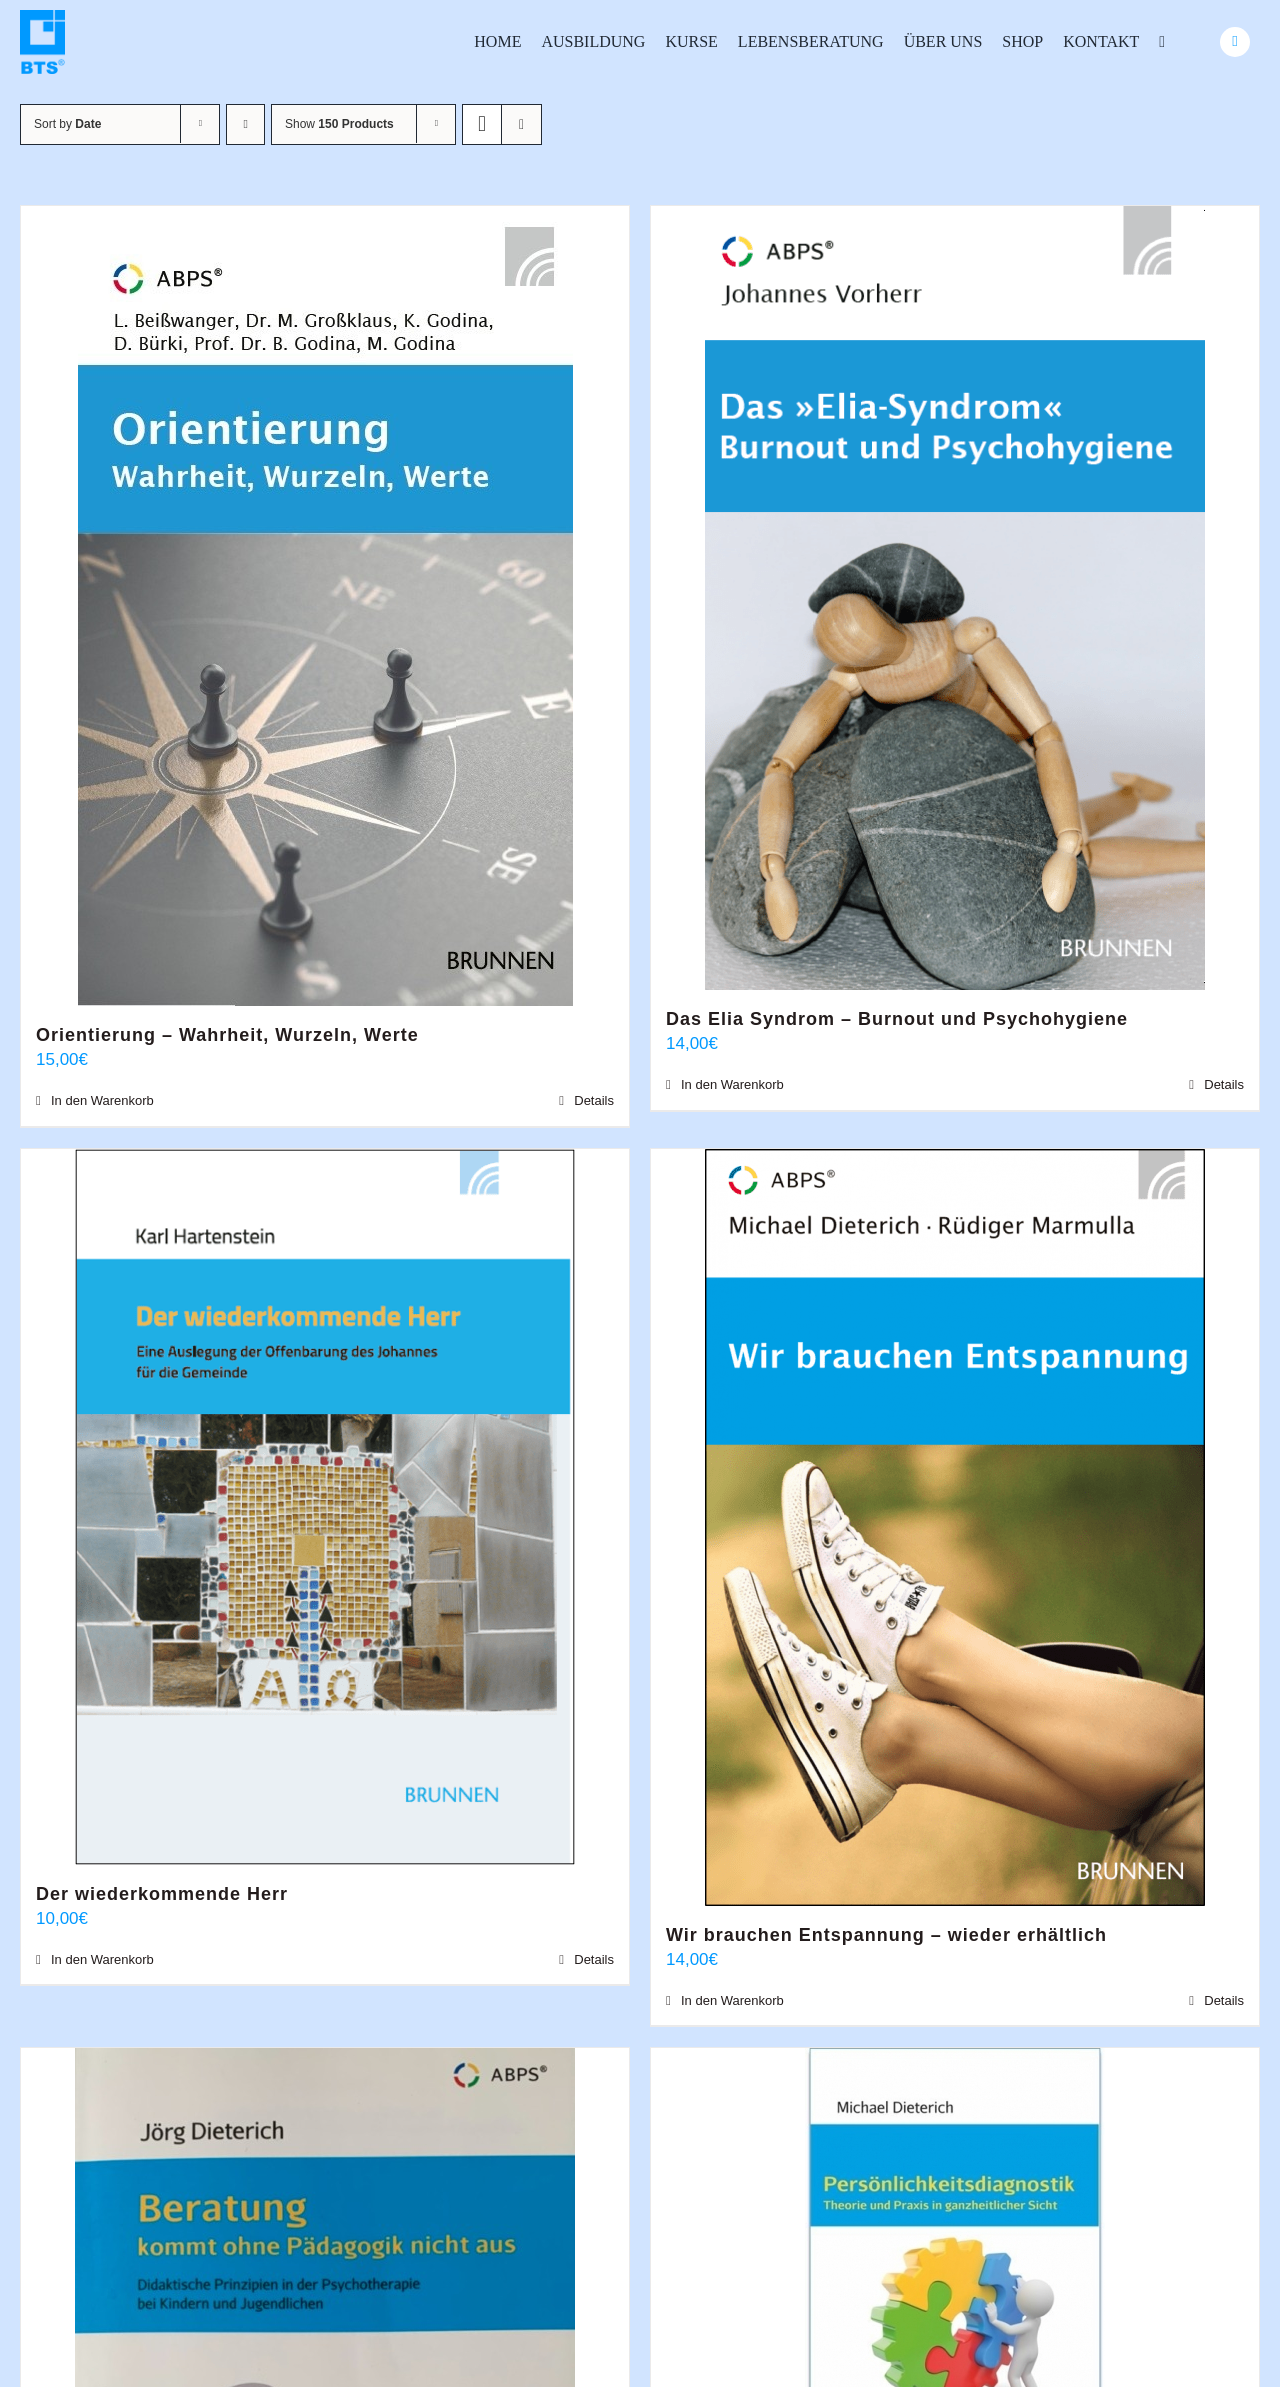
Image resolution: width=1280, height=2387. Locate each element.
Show (339, 124)
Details (594, 1100)
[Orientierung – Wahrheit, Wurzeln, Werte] (325, 606)
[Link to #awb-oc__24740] (1235, 42)
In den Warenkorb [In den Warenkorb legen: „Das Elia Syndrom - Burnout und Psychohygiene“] (732, 1084)
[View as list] (521, 124)
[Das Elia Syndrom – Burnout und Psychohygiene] (955, 598)
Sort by (67, 124)
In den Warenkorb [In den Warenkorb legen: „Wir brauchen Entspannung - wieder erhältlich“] (732, 2000)
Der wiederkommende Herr (162, 1894)
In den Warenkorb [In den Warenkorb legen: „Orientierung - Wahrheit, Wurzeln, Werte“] (102, 1100)
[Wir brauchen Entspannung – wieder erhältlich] (955, 1527)
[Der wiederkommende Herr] (325, 1507)
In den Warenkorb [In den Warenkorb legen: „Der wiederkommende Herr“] (102, 1959)
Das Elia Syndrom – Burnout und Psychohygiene (897, 1019)
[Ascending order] (245, 124)
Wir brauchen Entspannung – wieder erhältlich (886, 1935)
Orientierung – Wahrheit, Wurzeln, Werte (227, 1035)
